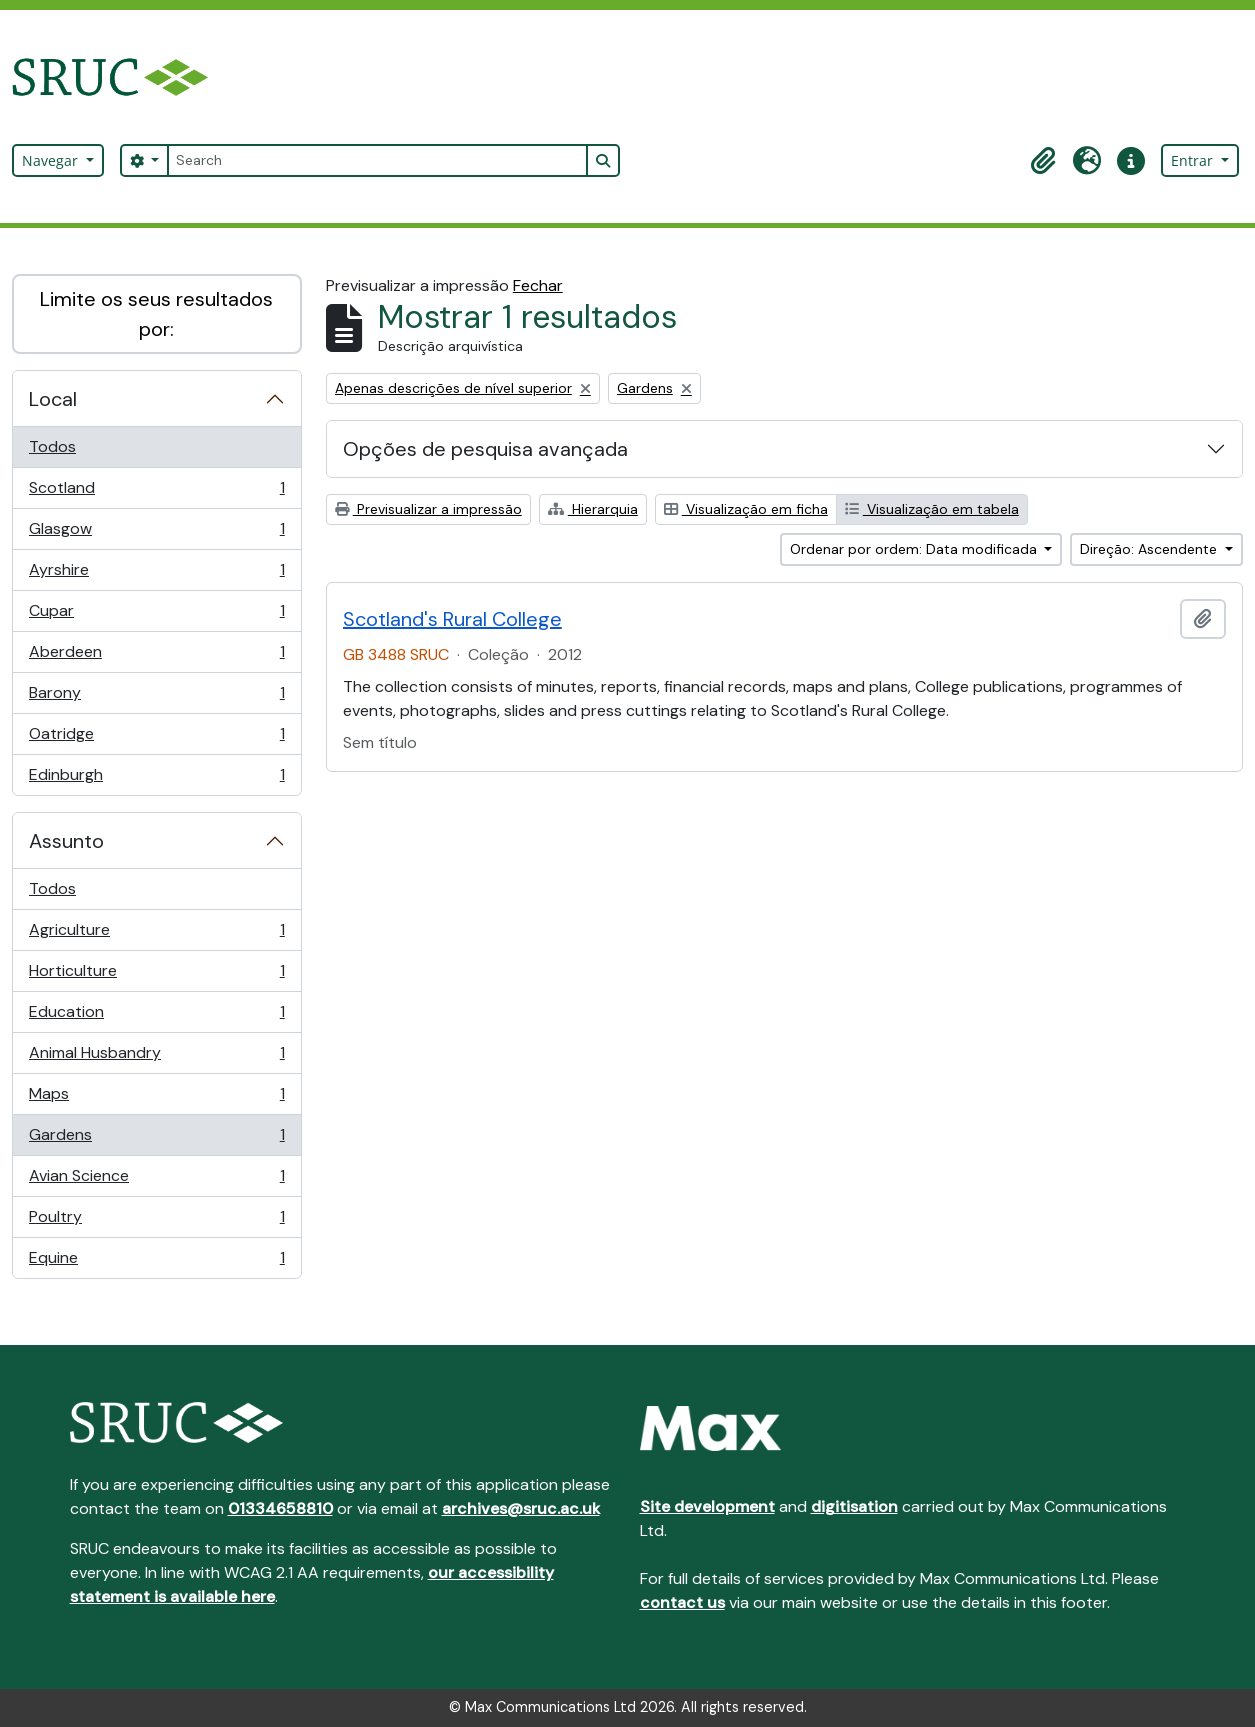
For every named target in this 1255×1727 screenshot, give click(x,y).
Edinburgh (156, 779)
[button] (1043, 161)
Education (156, 1016)
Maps (156, 1098)
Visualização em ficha (746, 509)
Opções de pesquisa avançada (485, 449)
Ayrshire (156, 574)
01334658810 (280, 1508)
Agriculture (156, 934)
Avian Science (156, 1180)
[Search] (377, 160)
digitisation (854, 1506)
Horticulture (156, 975)
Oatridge (156, 738)
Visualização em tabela (932, 509)
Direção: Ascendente (1150, 549)
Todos (52, 446)
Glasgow (156, 533)
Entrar (1194, 160)
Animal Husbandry (156, 1057)
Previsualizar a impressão (428, 509)
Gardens (156, 1139)
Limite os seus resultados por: (156, 314)
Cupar (156, 615)
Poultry (156, 1221)
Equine (156, 1262)
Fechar (538, 285)
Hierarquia (593, 509)
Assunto (66, 841)
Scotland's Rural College (452, 619)
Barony (156, 697)
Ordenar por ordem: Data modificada (915, 549)
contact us (682, 1602)
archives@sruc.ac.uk (521, 1508)
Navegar (52, 160)
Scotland (156, 492)
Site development (707, 1506)
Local (53, 399)
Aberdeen (156, 656)
